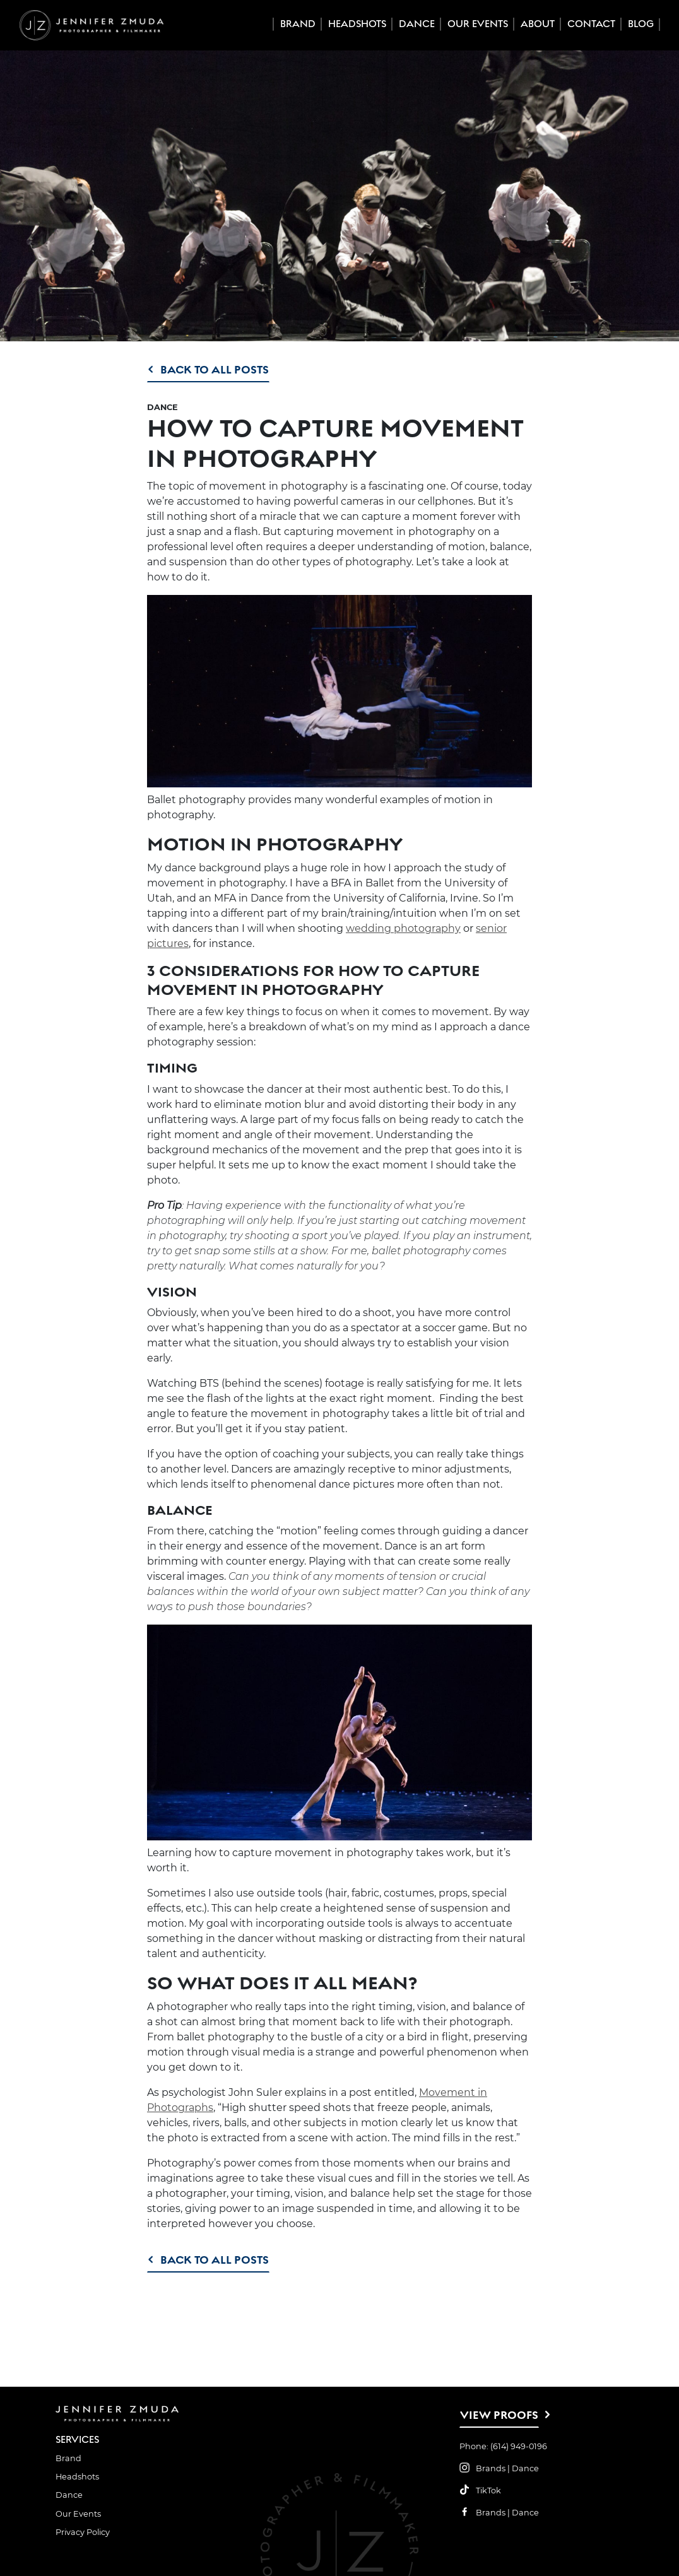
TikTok (488, 2490)
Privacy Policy (83, 2532)
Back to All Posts (214, 369)
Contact (591, 24)
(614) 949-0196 (518, 2446)
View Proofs (499, 2414)
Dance (417, 24)
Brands (490, 2468)
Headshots (357, 24)
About (538, 24)
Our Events (477, 24)
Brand (298, 24)
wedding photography (403, 928)
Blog (641, 24)
